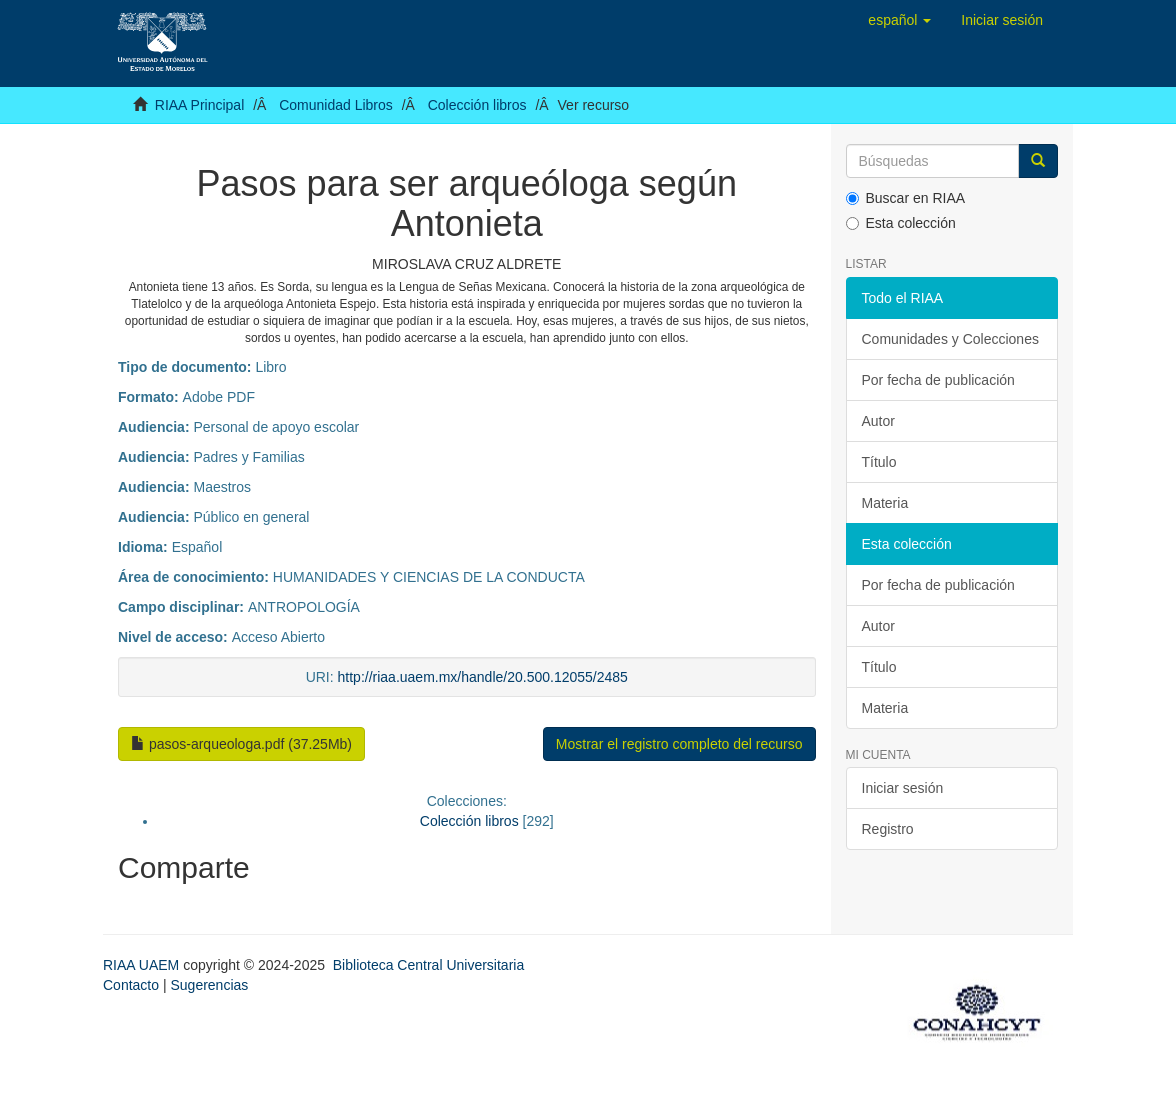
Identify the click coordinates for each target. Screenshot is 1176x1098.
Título (879, 462)
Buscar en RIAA (906, 198)
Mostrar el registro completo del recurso (679, 744)
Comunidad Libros (336, 105)
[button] (899, 20)
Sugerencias (209, 985)
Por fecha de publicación (938, 380)
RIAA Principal (199, 105)
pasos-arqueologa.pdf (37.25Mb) (241, 744)
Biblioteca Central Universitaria (428, 965)
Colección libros (477, 105)
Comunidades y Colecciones (950, 339)
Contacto (131, 985)
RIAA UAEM (143, 965)
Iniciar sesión (903, 788)
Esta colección (901, 223)
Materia (885, 503)
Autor (878, 421)
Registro (888, 829)
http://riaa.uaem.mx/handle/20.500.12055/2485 (483, 677)
